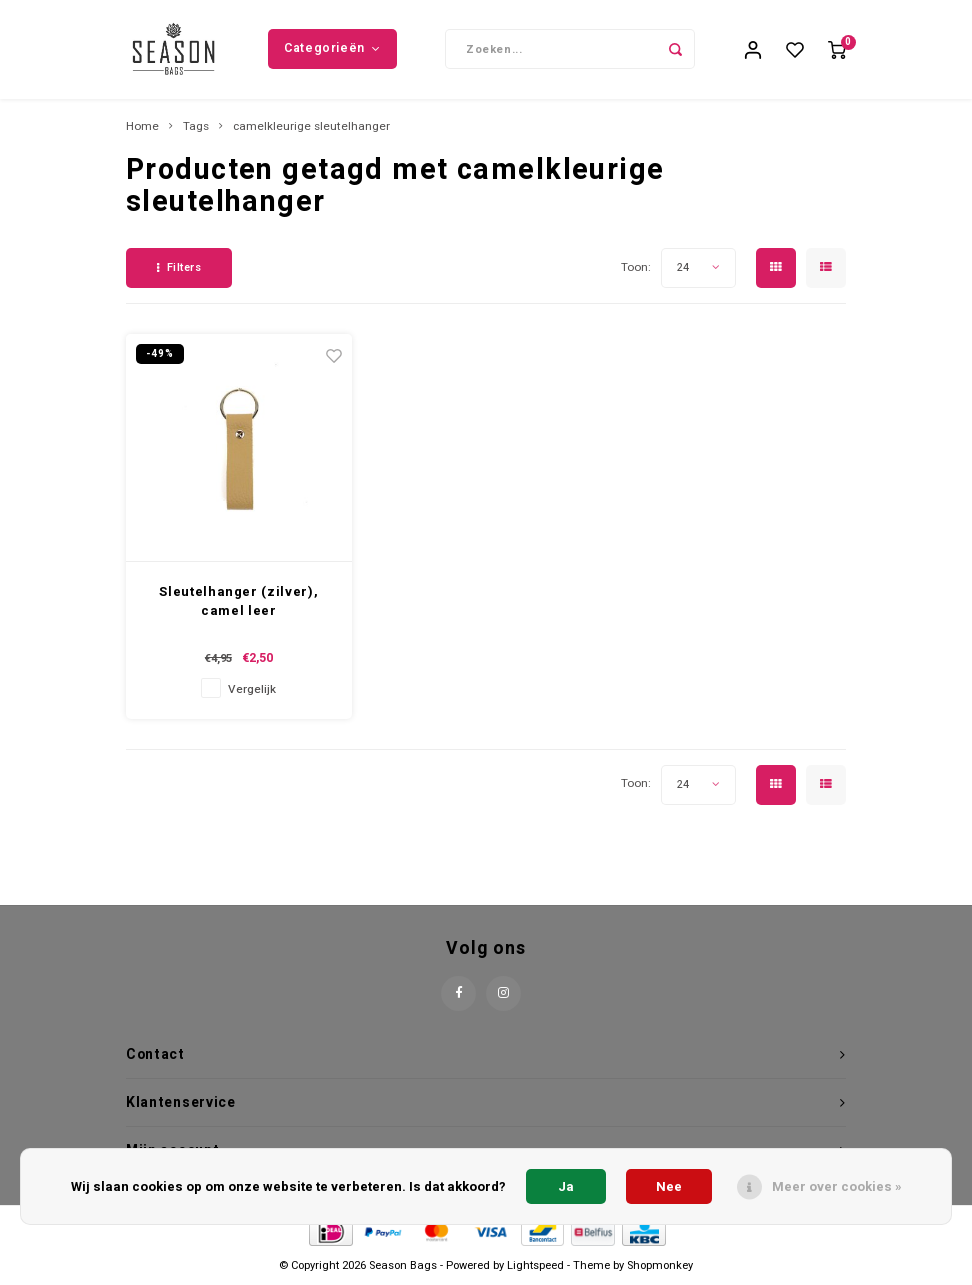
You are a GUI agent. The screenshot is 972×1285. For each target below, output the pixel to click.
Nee (669, 1186)
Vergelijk (252, 690)
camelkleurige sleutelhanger (311, 128)
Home (142, 128)
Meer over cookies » (837, 1186)
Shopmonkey (660, 1266)
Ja (566, 1186)
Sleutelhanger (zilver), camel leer (238, 602)
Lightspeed (535, 1266)
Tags (196, 128)
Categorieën (332, 49)
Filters (179, 269)
